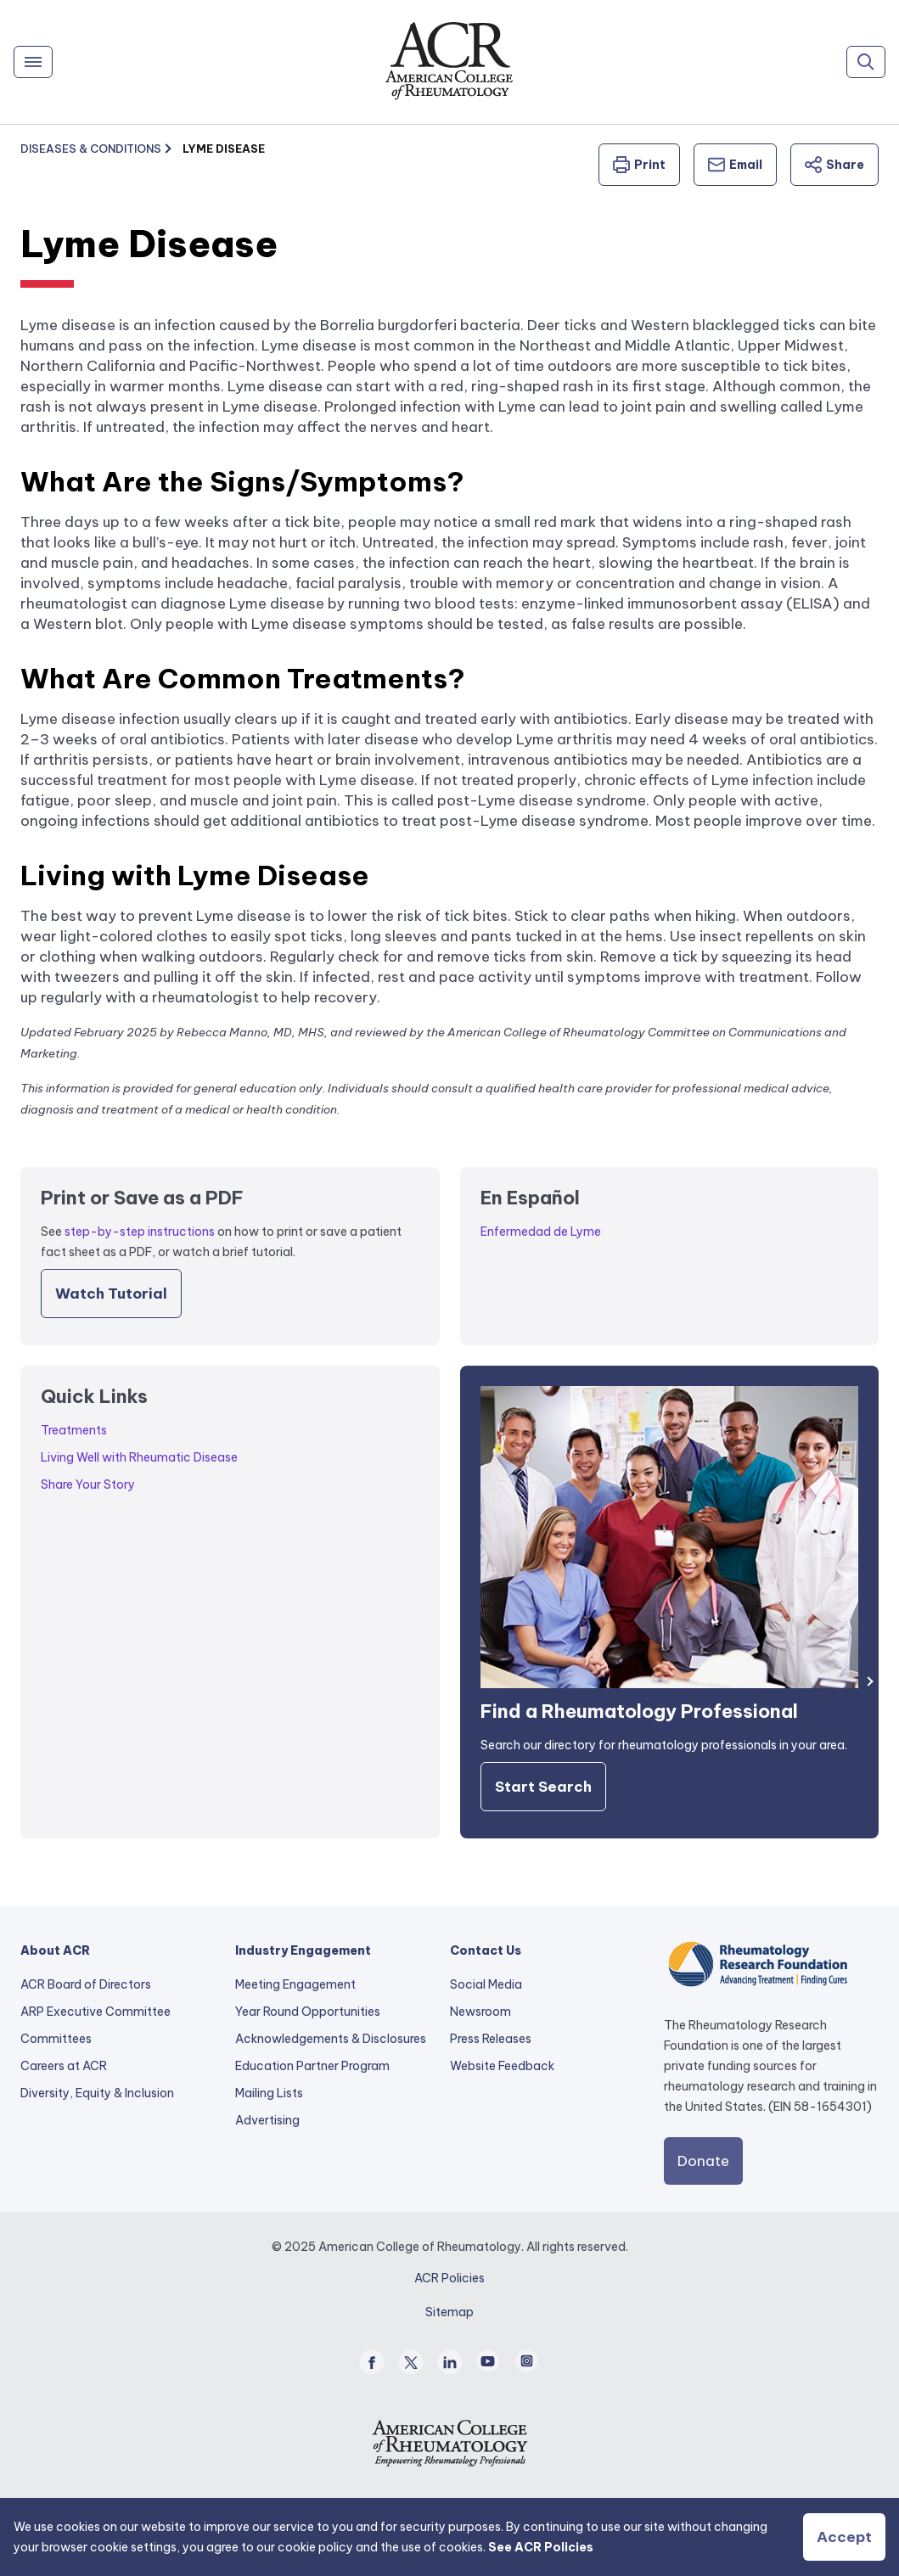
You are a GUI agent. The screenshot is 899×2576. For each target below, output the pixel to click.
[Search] (865, 62)
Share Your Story (88, 1484)
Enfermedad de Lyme (540, 1231)
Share (834, 164)
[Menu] (33, 62)
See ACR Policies (540, 2547)
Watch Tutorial (111, 1293)
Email (735, 164)
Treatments (74, 1430)
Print (639, 164)
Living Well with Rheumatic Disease (139, 1457)
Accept (844, 2537)
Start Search (543, 1786)
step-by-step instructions (140, 1231)
